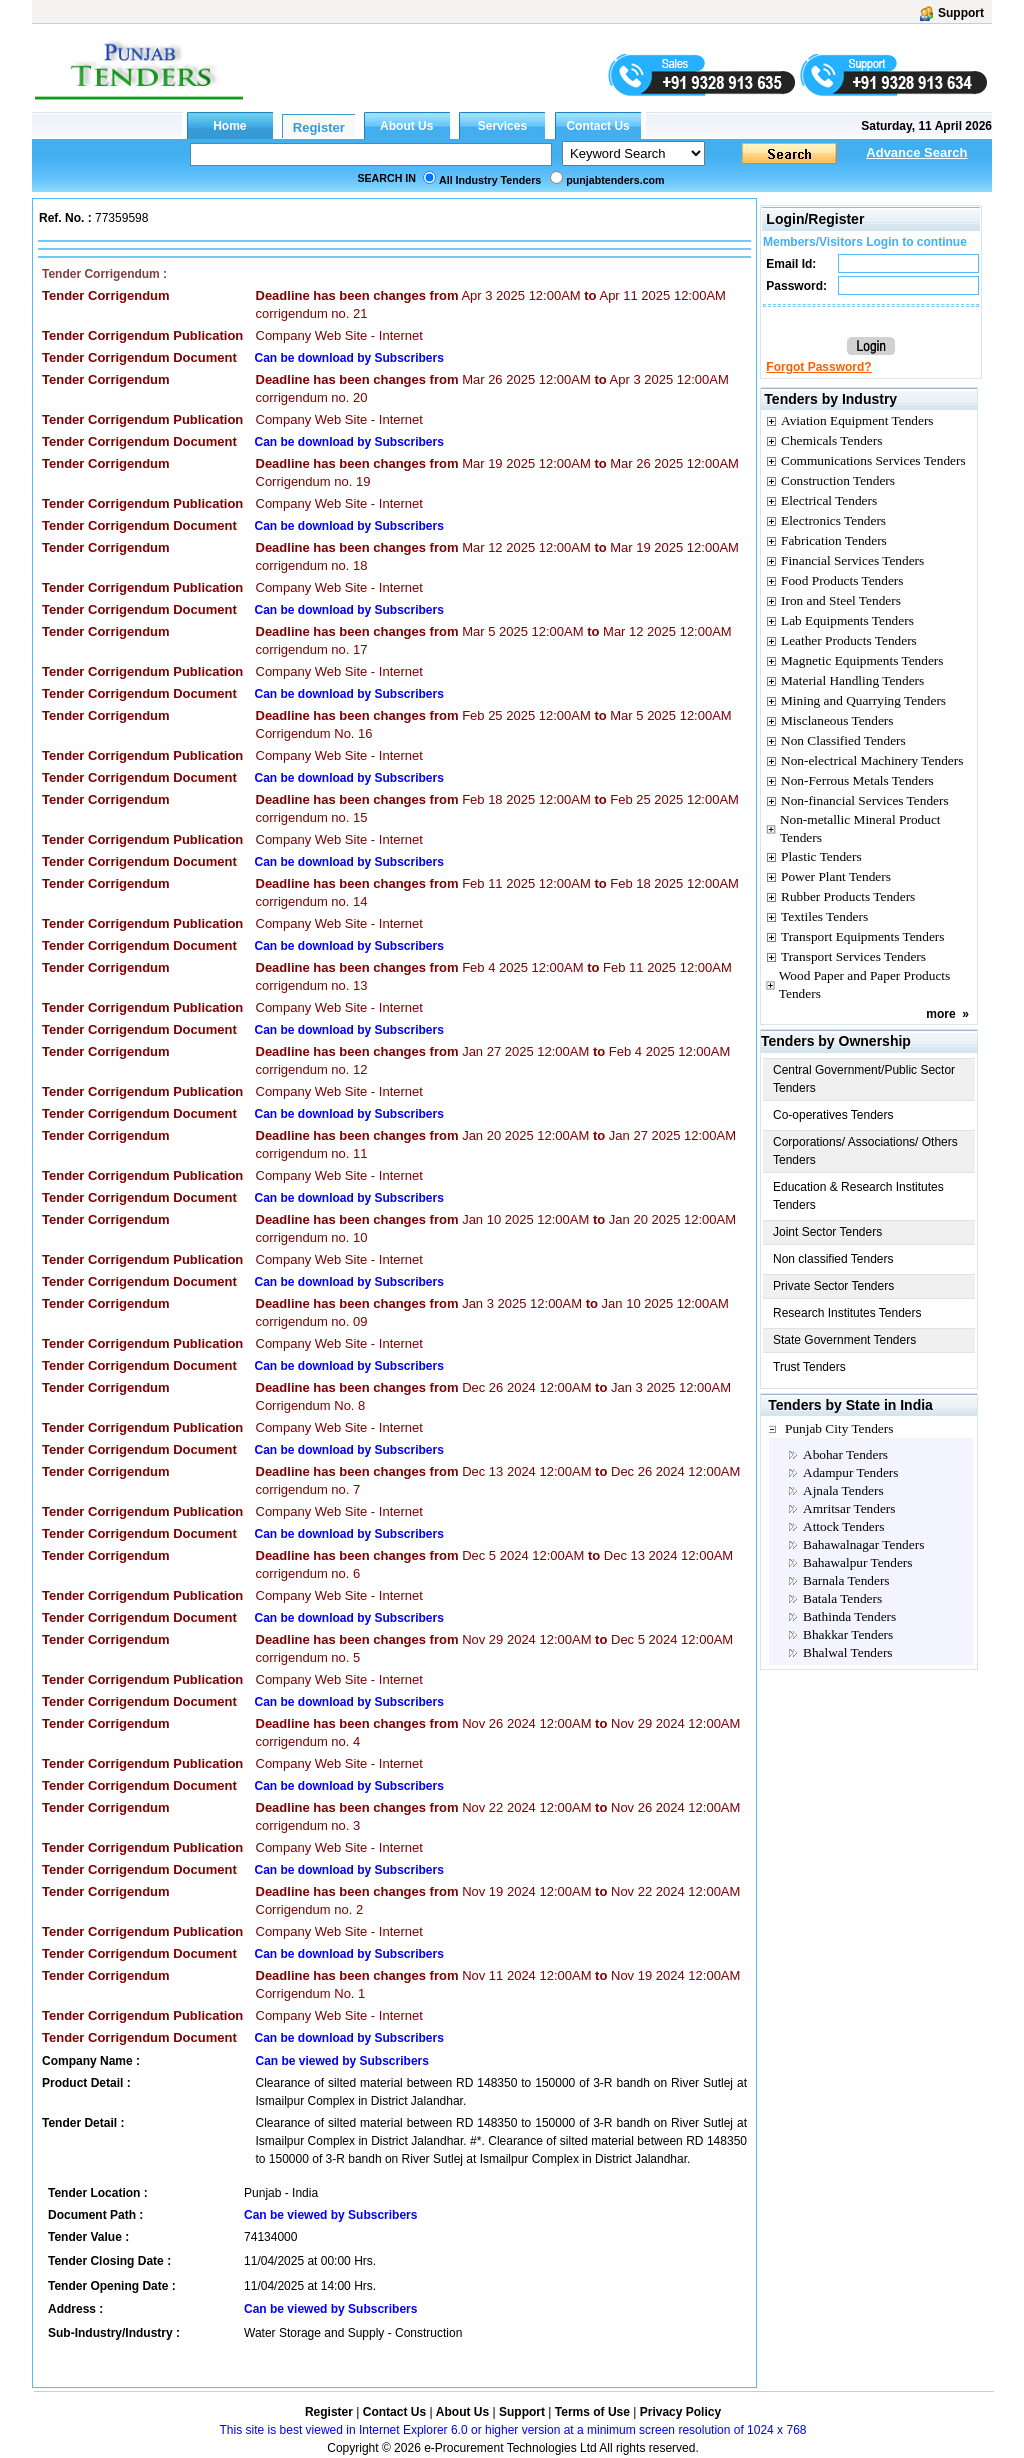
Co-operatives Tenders (833, 1115)
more (940, 1014)
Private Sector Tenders (833, 1286)
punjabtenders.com (615, 180)
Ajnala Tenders (843, 1490)
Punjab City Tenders (839, 1428)
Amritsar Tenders (849, 1508)
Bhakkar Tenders (848, 1634)
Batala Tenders (842, 1598)
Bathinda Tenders (849, 1616)
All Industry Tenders (490, 180)
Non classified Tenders (833, 1259)
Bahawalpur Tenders (857, 1562)
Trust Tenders (809, 1367)
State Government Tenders (844, 1340)
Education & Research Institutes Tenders (858, 1196)
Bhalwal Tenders (848, 1652)
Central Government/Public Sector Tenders (864, 1079)
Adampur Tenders (850, 1472)
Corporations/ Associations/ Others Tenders (865, 1151)
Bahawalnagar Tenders (863, 1544)
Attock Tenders (843, 1526)
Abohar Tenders (845, 1454)
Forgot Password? (818, 367)
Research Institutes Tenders (847, 1313)
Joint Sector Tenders (827, 1232)
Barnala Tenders (846, 1580)
